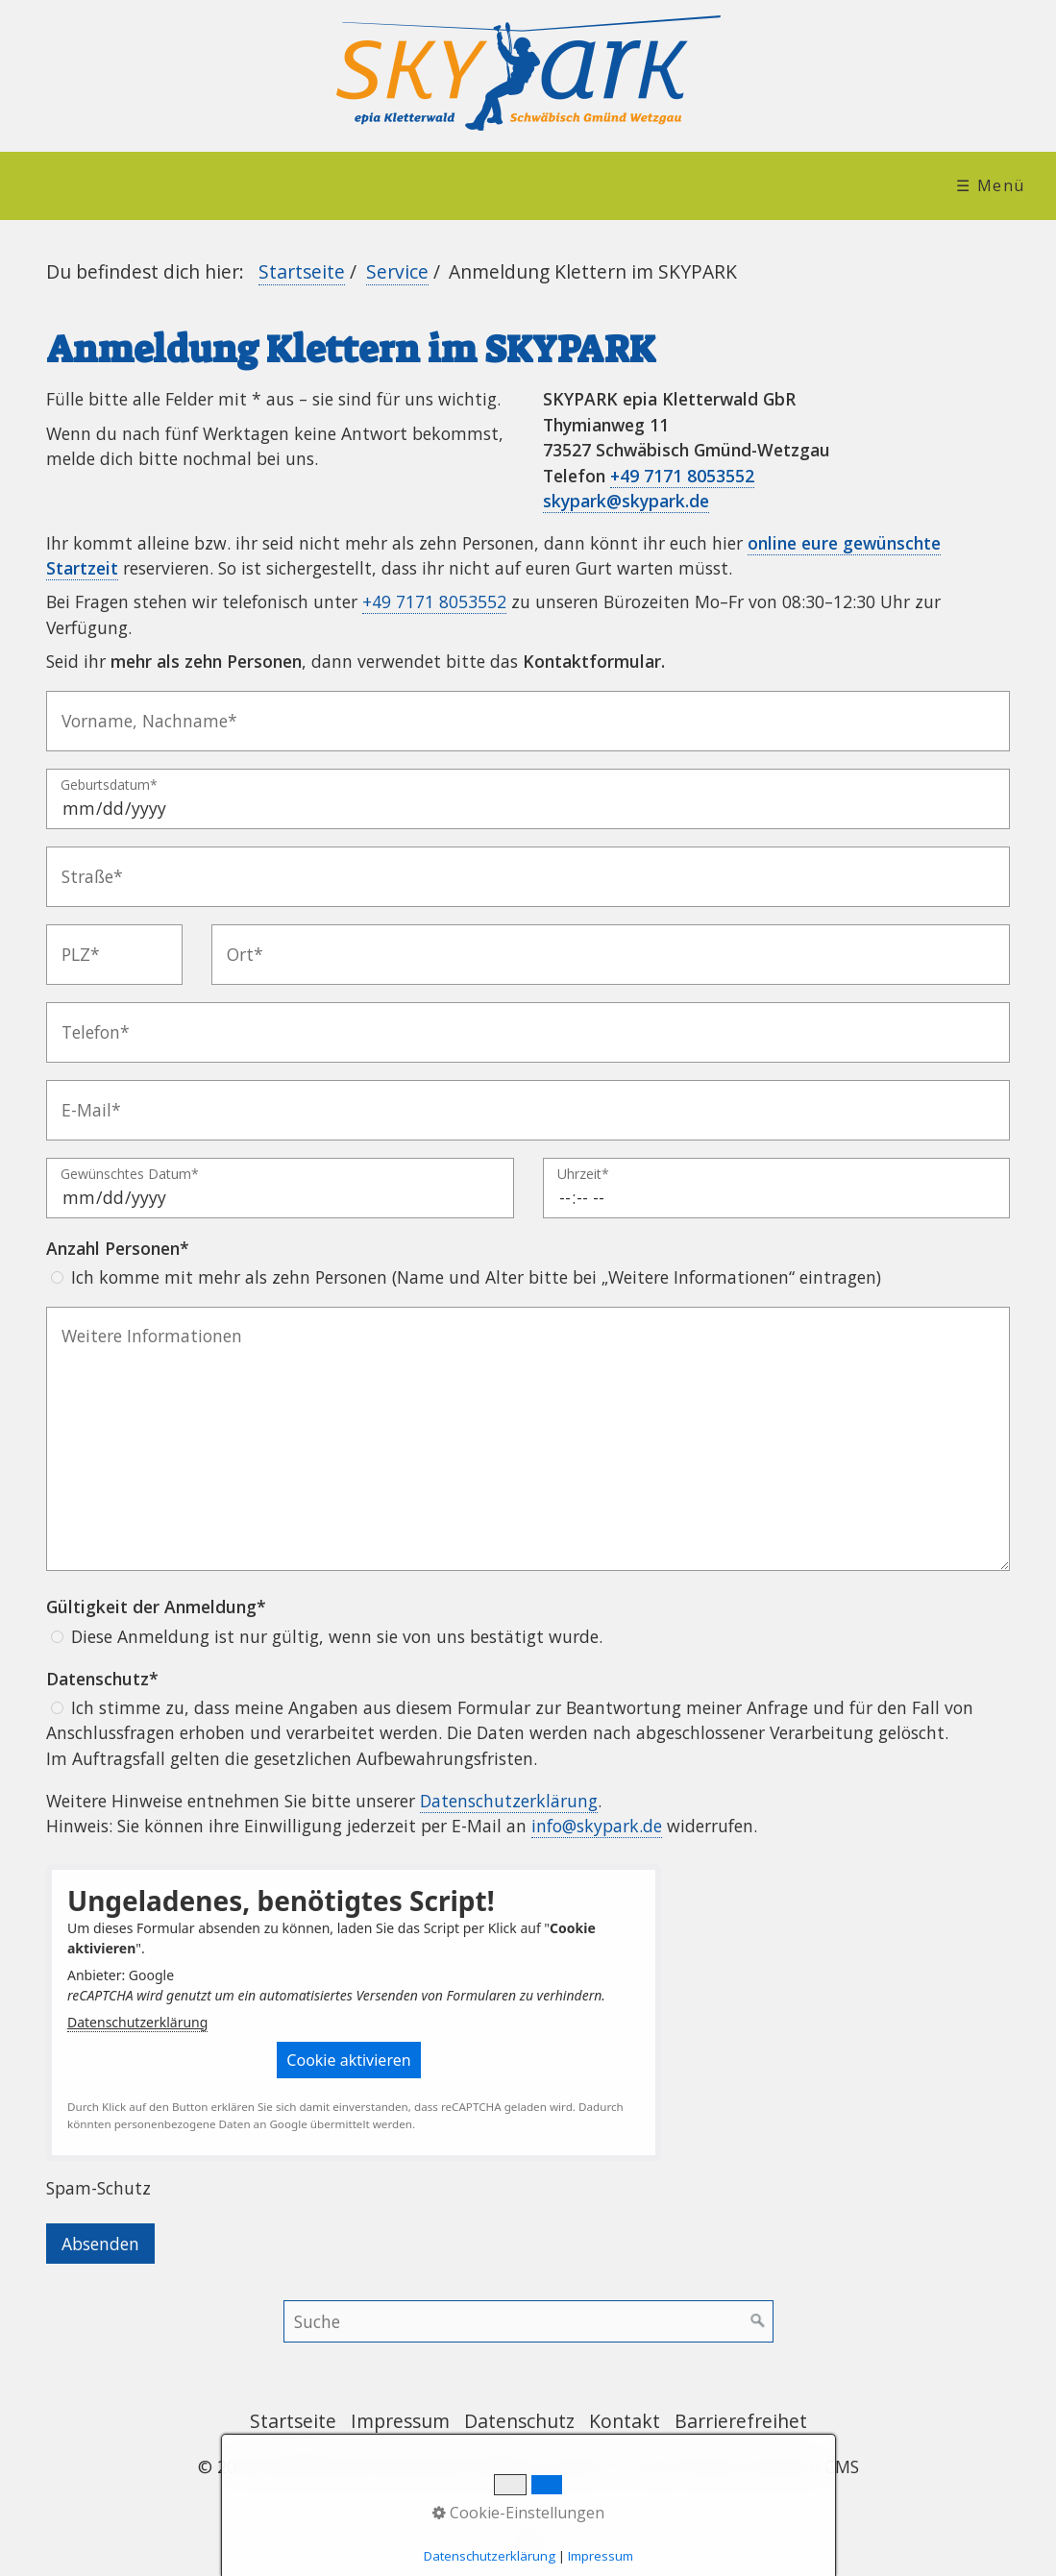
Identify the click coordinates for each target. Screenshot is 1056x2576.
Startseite (301, 271)
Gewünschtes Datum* (130, 1175)
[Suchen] (758, 2321)
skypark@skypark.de (626, 500)
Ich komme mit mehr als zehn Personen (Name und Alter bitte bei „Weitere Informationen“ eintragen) (476, 1276)
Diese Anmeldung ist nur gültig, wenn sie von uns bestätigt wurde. (336, 1636)
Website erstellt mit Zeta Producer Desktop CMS (667, 2466)
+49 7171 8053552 (682, 475)
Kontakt (624, 2421)
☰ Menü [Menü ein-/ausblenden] (990, 185)
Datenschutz (519, 2421)
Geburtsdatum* (109, 786)
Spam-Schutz (98, 2187)
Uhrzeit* (583, 1175)
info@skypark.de (596, 1825)
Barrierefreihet (741, 2421)
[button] (348, 2060)
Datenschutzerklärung (509, 1800)
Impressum (400, 2421)
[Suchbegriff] (528, 2321)
